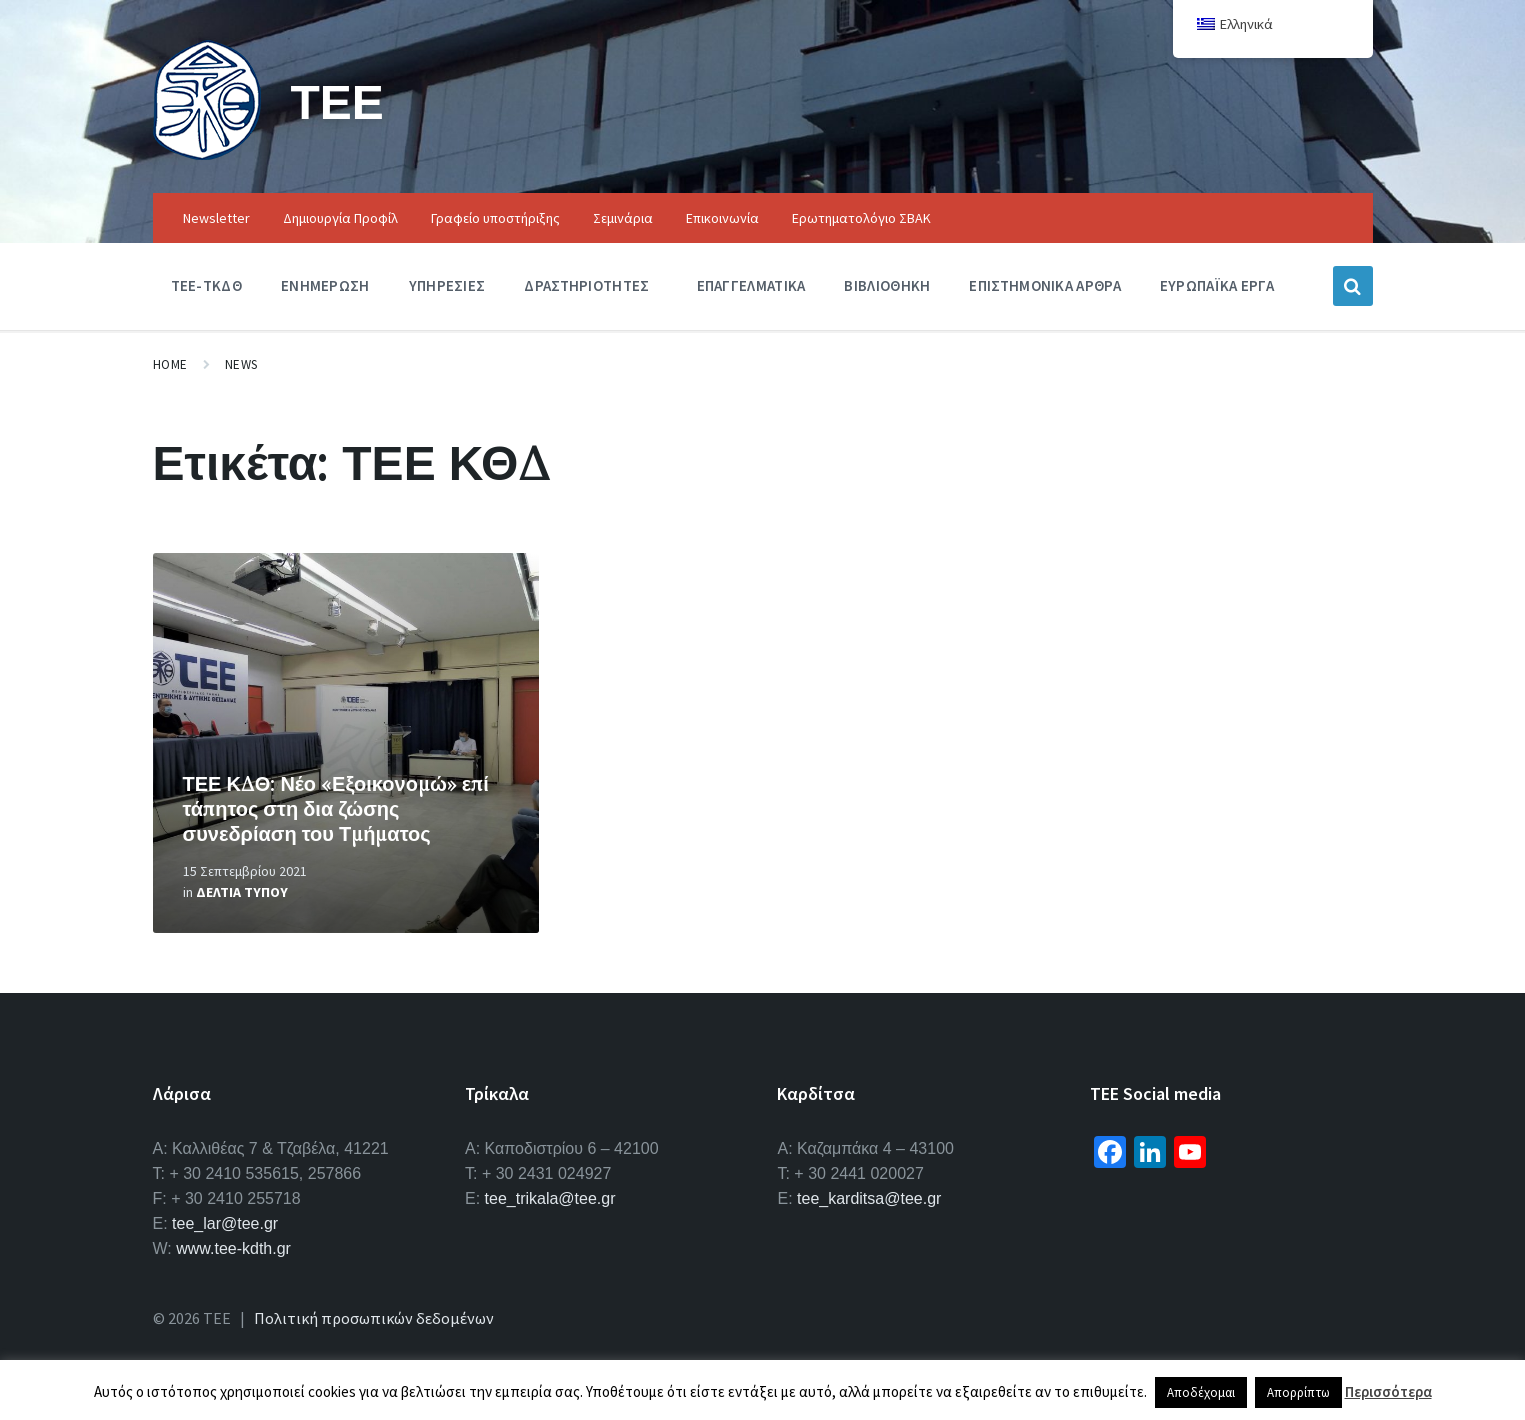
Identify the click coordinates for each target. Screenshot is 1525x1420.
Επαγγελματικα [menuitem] (751, 285)
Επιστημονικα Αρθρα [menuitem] (1044, 285)
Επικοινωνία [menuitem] (722, 218)
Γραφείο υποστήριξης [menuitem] (495, 218)
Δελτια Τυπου (242, 892)
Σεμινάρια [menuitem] (623, 218)
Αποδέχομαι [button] (1201, 1392)
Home (170, 364)
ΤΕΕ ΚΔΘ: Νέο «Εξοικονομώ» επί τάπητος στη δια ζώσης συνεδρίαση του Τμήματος (336, 808)
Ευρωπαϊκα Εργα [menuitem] (1217, 285)
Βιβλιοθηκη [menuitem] (887, 285)
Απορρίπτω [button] (1298, 1392)
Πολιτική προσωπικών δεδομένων (374, 1318)
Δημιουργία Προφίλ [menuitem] (340, 218)
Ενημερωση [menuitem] (325, 285)
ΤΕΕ (337, 101)
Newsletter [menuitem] (216, 218)
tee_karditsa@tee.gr (869, 1198)
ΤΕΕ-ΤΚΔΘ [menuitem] (206, 285)
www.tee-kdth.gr (233, 1248)
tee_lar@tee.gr (225, 1223)
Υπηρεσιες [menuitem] (447, 285)
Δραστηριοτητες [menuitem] (586, 285)
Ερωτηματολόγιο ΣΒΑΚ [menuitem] (861, 218)
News (241, 364)
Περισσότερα (1388, 1391)
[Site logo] (207, 154)
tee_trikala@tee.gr (550, 1198)
